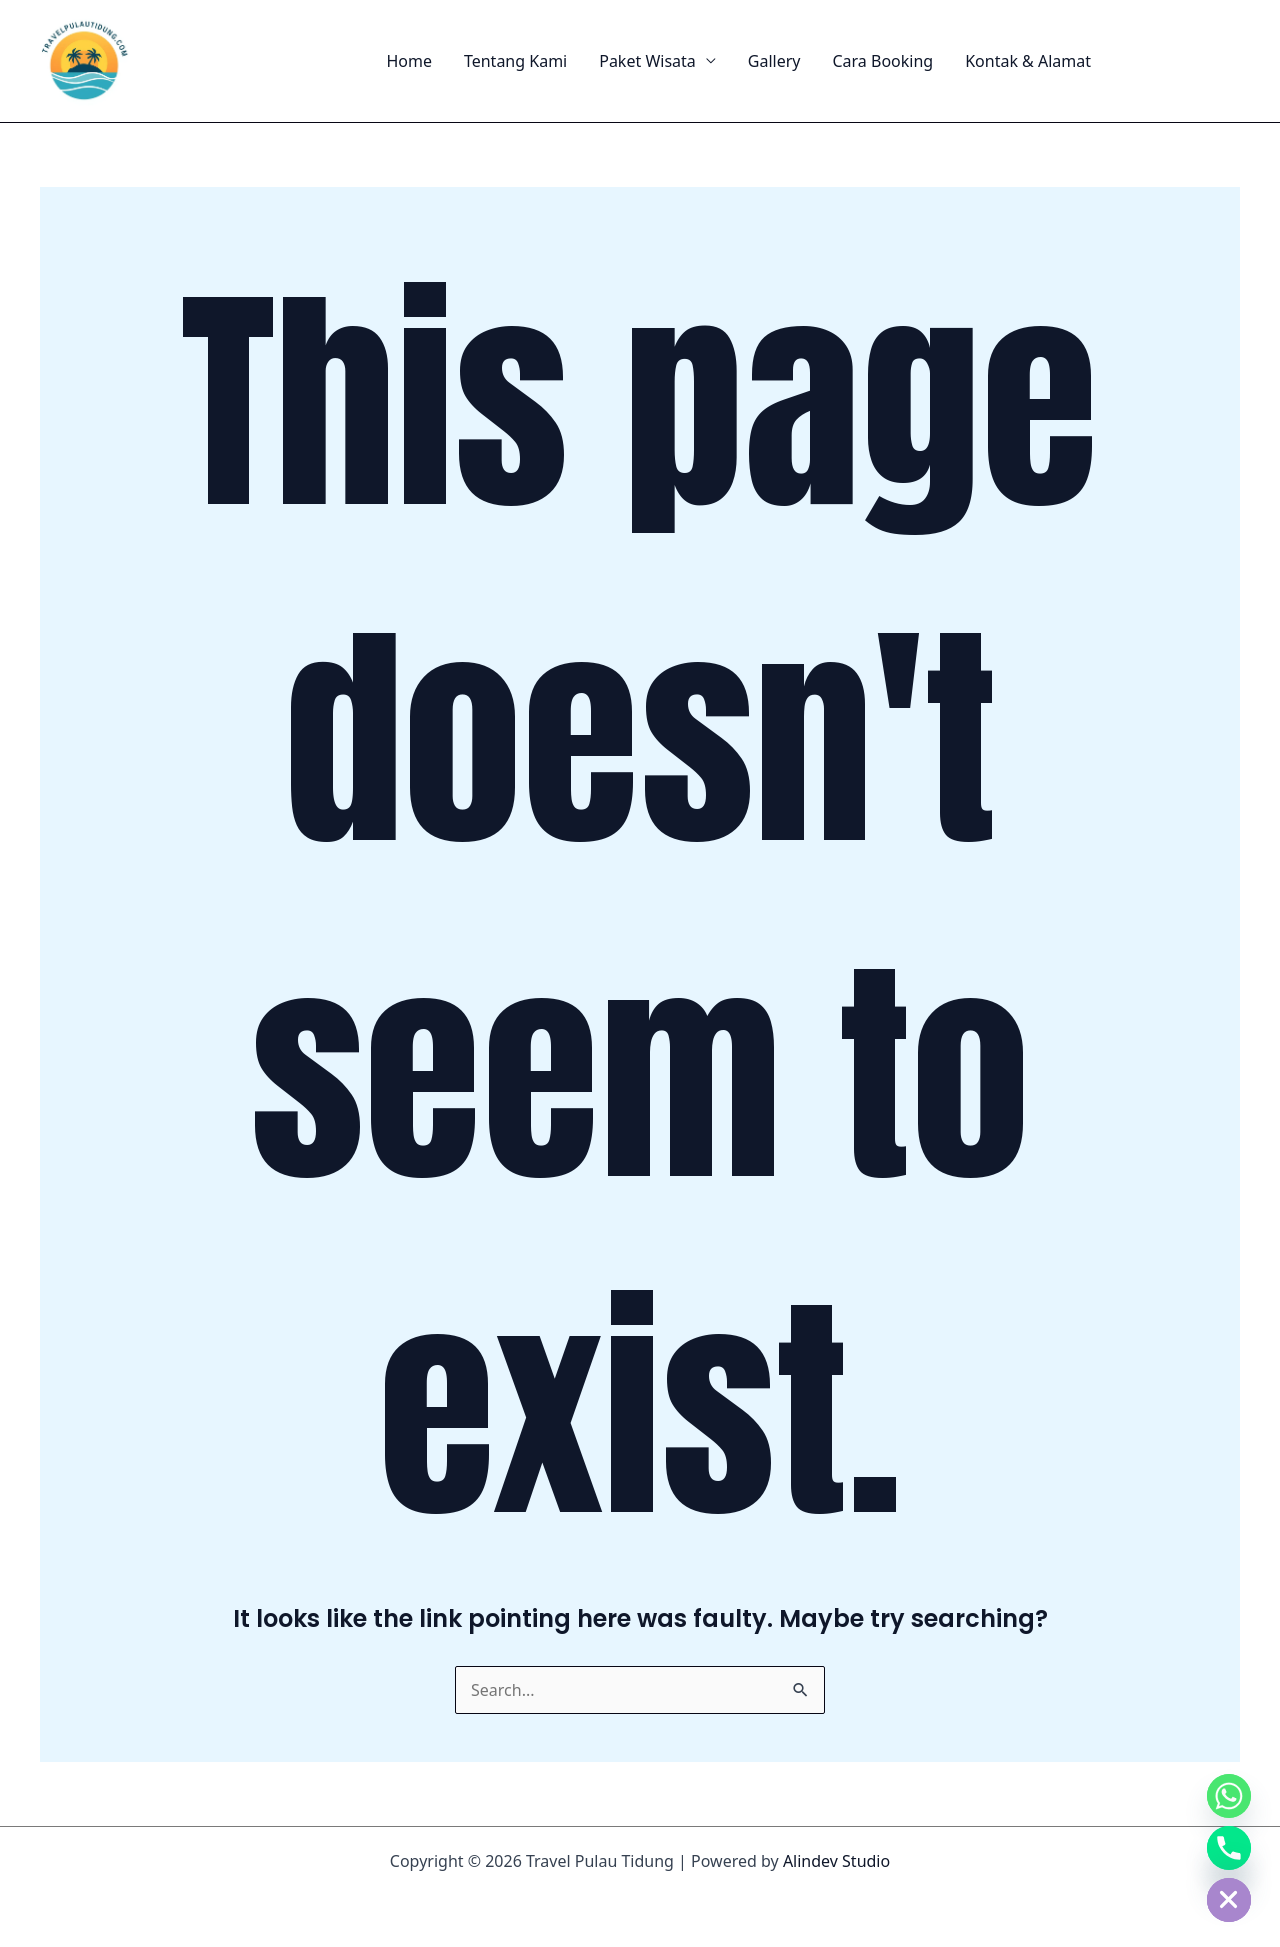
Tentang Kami (515, 61)
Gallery (774, 61)
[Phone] (1229, 1848)
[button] (1183, 61)
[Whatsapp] (1229, 1796)
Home (409, 61)
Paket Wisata (647, 61)
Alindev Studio (836, 1861)
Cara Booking (882, 61)
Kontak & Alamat (1028, 61)
